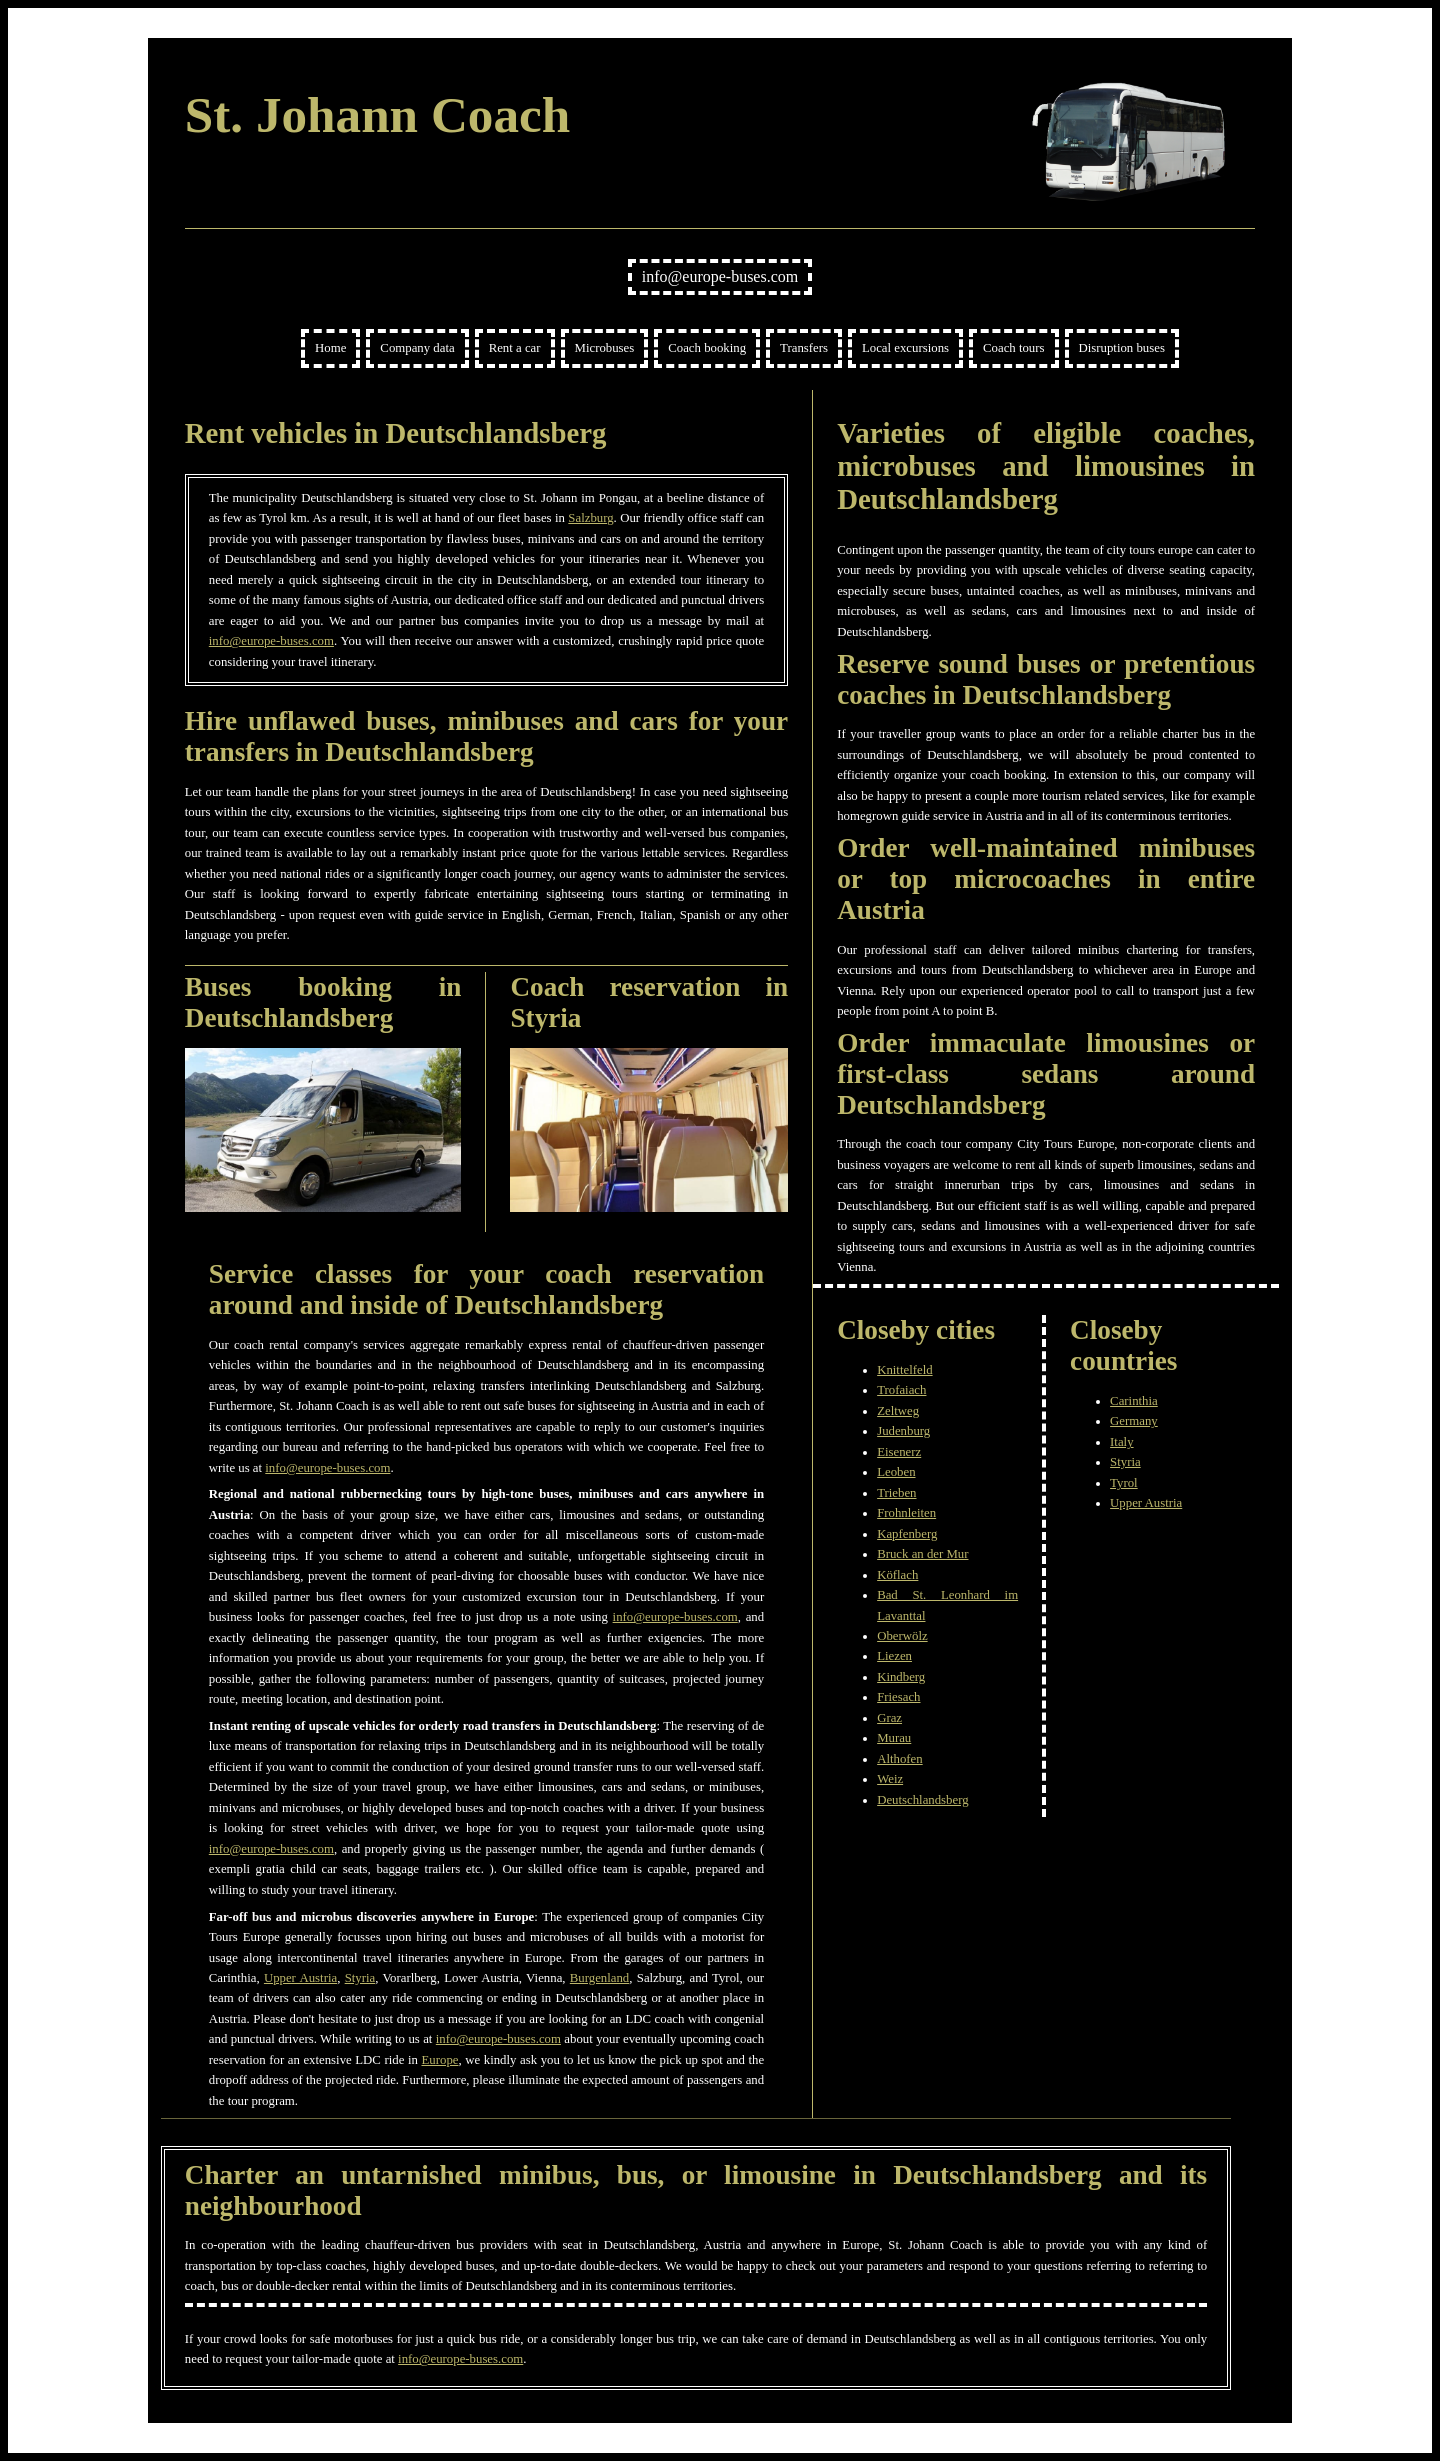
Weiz (890, 1779)
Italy (1121, 1442)
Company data (417, 348)
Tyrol (1124, 1483)
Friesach (898, 1697)
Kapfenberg (907, 1534)
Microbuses (605, 348)
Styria (360, 1978)
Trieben (896, 1493)
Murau (894, 1738)
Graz (889, 1718)
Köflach (897, 1575)
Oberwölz (902, 1636)
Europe (440, 2060)
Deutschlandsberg (922, 1800)
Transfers (804, 348)
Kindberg (901, 1677)
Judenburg (903, 1431)
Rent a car (515, 348)
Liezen (894, 1656)
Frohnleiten (906, 1513)
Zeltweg (898, 1411)
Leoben (896, 1472)
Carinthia (1134, 1401)
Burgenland (599, 1978)
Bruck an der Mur (922, 1554)
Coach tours (1014, 348)
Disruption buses (1122, 348)
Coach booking (707, 348)
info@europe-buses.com (720, 276)
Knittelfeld (904, 1370)
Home (330, 348)
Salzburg (590, 518)
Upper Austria (300, 1978)
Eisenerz (899, 1452)
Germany (1134, 1421)
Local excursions (905, 348)
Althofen (900, 1759)
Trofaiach (901, 1390)
